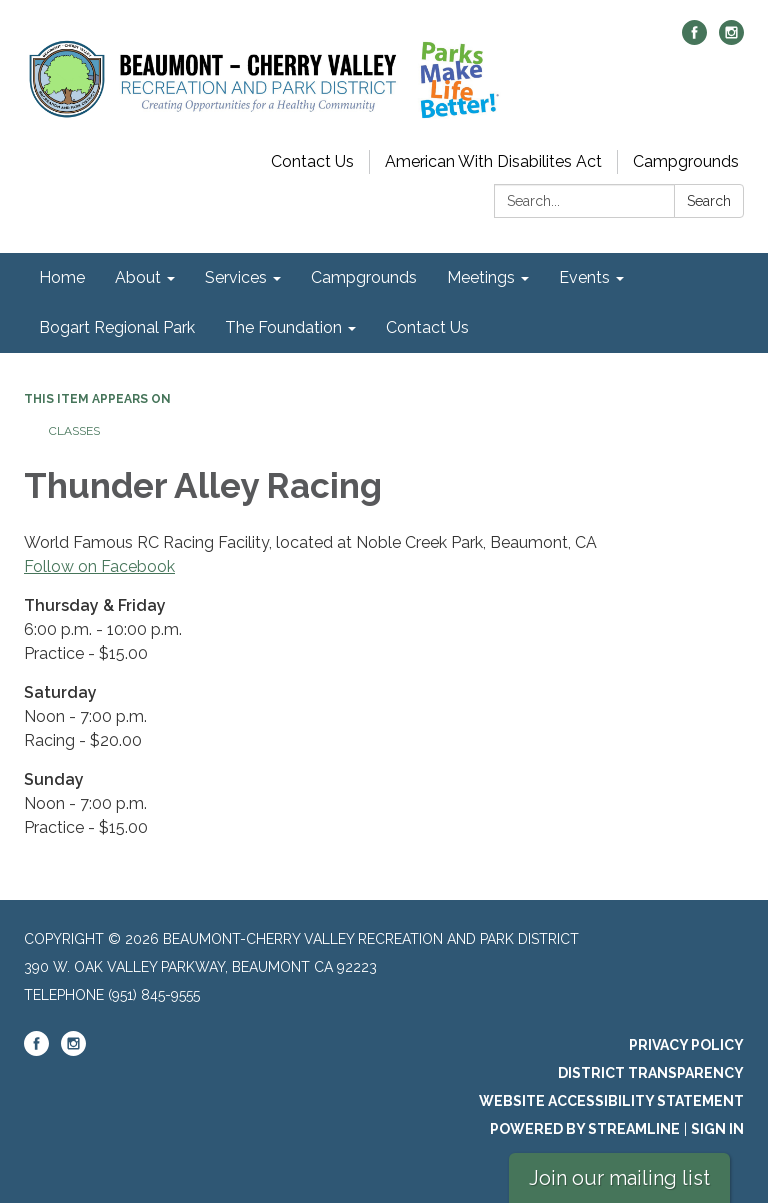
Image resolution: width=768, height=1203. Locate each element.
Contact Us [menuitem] (427, 327)
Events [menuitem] (584, 277)
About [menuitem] (138, 277)
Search (709, 201)
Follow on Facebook (99, 566)
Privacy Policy (686, 1045)
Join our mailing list (619, 1178)
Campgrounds (686, 161)
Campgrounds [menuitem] (364, 277)
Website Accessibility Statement (611, 1101)
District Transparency (651, 1073)
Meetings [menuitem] (481, 277)
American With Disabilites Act (493, 161)
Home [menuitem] (62, 277)
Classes (74, 431)
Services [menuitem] (236, 277)
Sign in (717, 1129)
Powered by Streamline (585, 1129)
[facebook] (694, 39)
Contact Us (312, 161)
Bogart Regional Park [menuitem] (117, 327)
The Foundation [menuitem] (283, 327)
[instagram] (731, 39)
